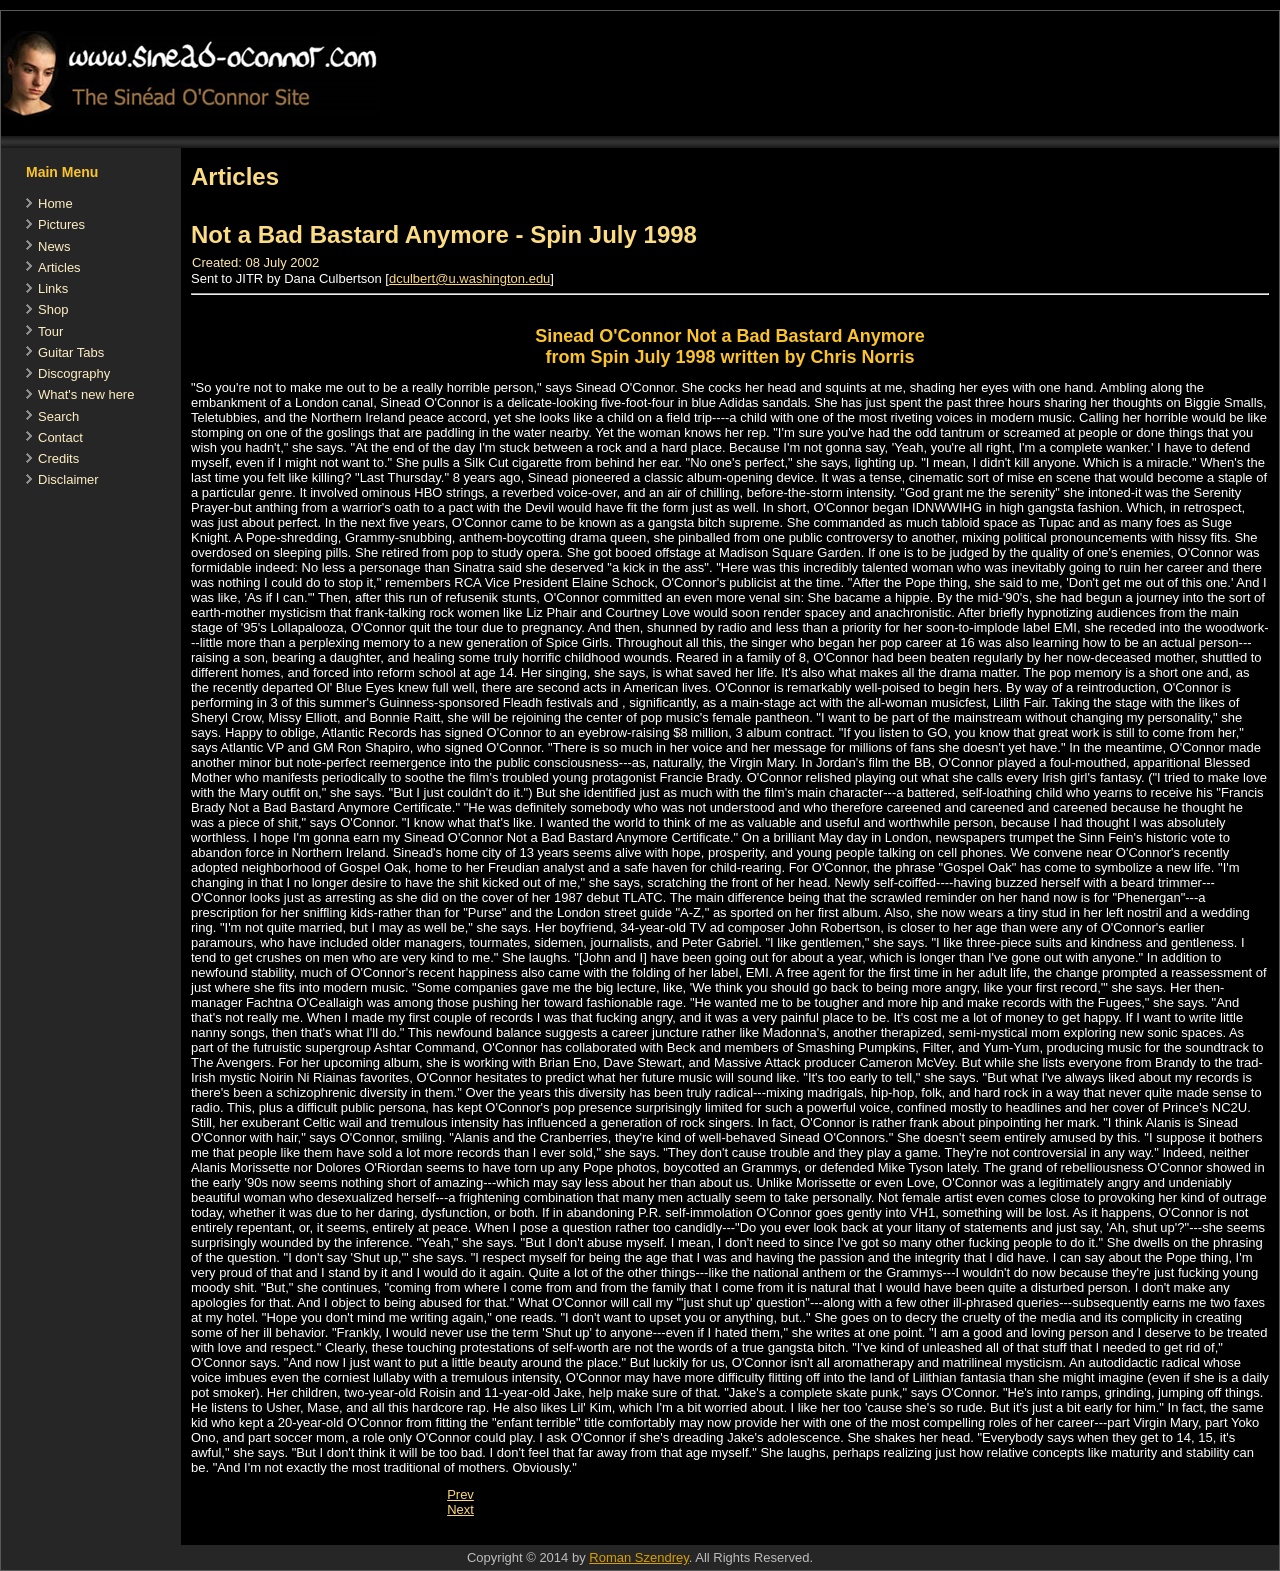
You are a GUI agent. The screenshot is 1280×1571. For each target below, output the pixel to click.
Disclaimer (68, 479)
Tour (50, 331)
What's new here (86, 394)
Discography (74, 373)
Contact (60, 437)
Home (55, 203)
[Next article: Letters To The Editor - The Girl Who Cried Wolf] (460, 1509)
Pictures (61, 224)
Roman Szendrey (638, 1557)
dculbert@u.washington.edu (469, 278)
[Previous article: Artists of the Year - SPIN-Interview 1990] (460, 1494)
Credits (58, 458)
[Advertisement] (545, 1534)
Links (53, 288)
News (54, 246)
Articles (59, 267)
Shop (53, 309)
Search (58, 416)
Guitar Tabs (71, 352)
